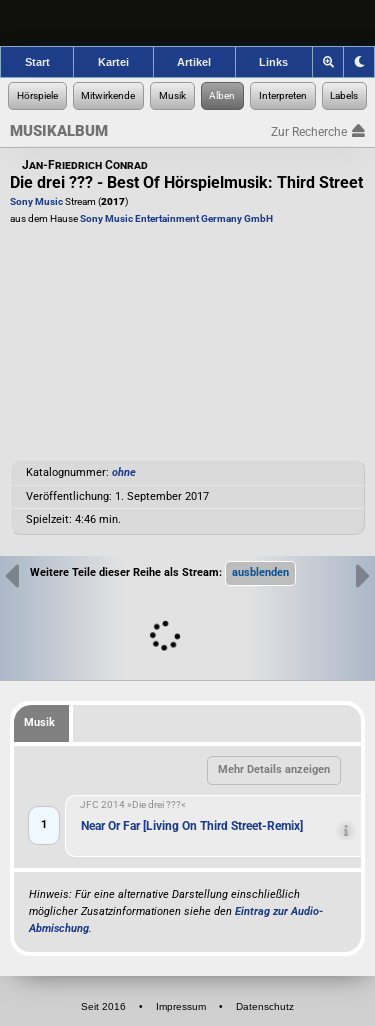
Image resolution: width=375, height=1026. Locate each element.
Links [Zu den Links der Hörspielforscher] (273, 62)
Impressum (181, 1006)
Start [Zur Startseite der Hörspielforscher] (37, 62)
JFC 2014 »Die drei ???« (133, 804)
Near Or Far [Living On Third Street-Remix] (192, 826)
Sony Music (36, 201)
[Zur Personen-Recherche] (109, 96)
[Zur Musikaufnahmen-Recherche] (172, 96)
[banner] (187, 23)
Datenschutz (265, 1006)
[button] (260, 573)
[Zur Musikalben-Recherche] (223, 96)
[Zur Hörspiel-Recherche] (37, 96)
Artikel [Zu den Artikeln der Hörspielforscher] (194, 62)
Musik (39, 722)
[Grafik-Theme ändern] (359, 62)
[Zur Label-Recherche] (345, 96)
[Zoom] (328, 62)
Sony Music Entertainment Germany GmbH (176, 218)
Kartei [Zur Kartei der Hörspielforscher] (113, 62)
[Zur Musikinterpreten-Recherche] (283, 96)
